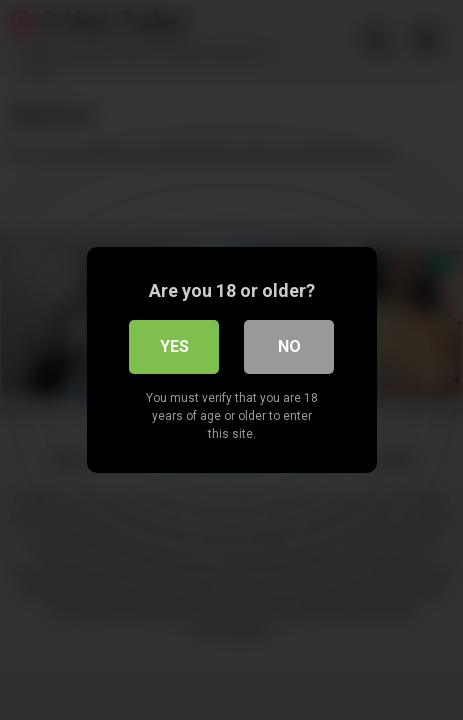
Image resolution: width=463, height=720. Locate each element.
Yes (174, 346)
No (289, 346)
